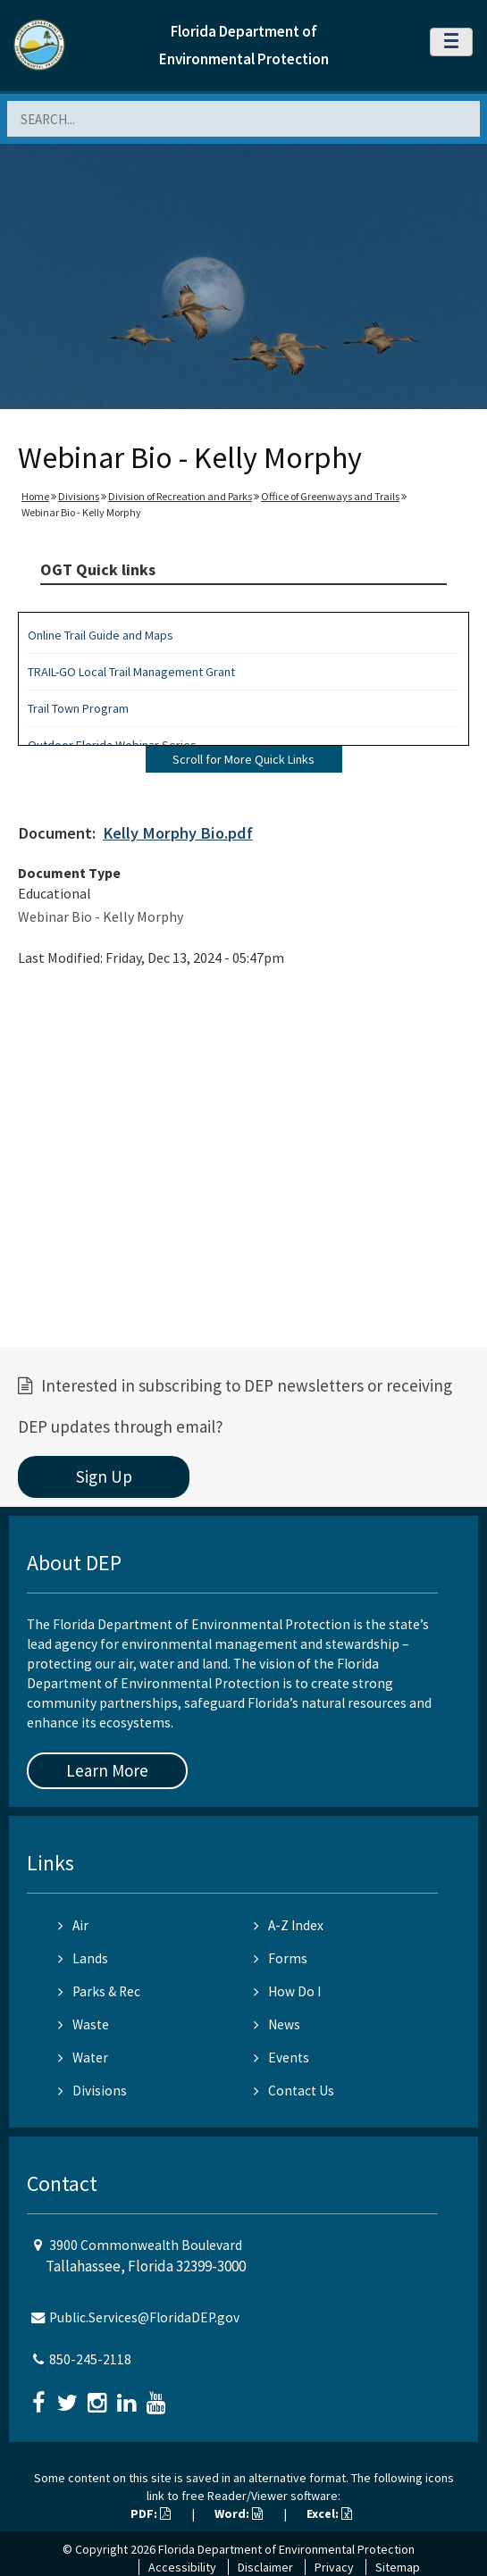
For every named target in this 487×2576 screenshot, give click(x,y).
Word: (238, 2513)
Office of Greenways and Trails (330, 496)
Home (35, 496)
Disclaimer (265, 2567)
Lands (83, 1958)
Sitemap (397, 2567)
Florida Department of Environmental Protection (286, 2549)
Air (73, 1925)
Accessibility (182, 2567)
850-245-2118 (90, 2359)
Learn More (107, 1770)
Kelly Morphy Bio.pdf (178, 833)
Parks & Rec (99, 1991)
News (277, 2024)
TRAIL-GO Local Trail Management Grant (131, 672)
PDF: (150, 2513)
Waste (83, 2024)
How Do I (287, 1991)
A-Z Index (288, 1925)
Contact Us (294, 2090)
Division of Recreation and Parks (180, 496)
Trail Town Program (78, 708)
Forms (280, 1958)
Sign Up (104, 1476)
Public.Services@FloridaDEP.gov (144, 2317)
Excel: (329, 2513)
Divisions (78, 496)
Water (83, 2057)
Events (281, 2057)
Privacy (334, 2567)
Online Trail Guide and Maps (100, 635)
